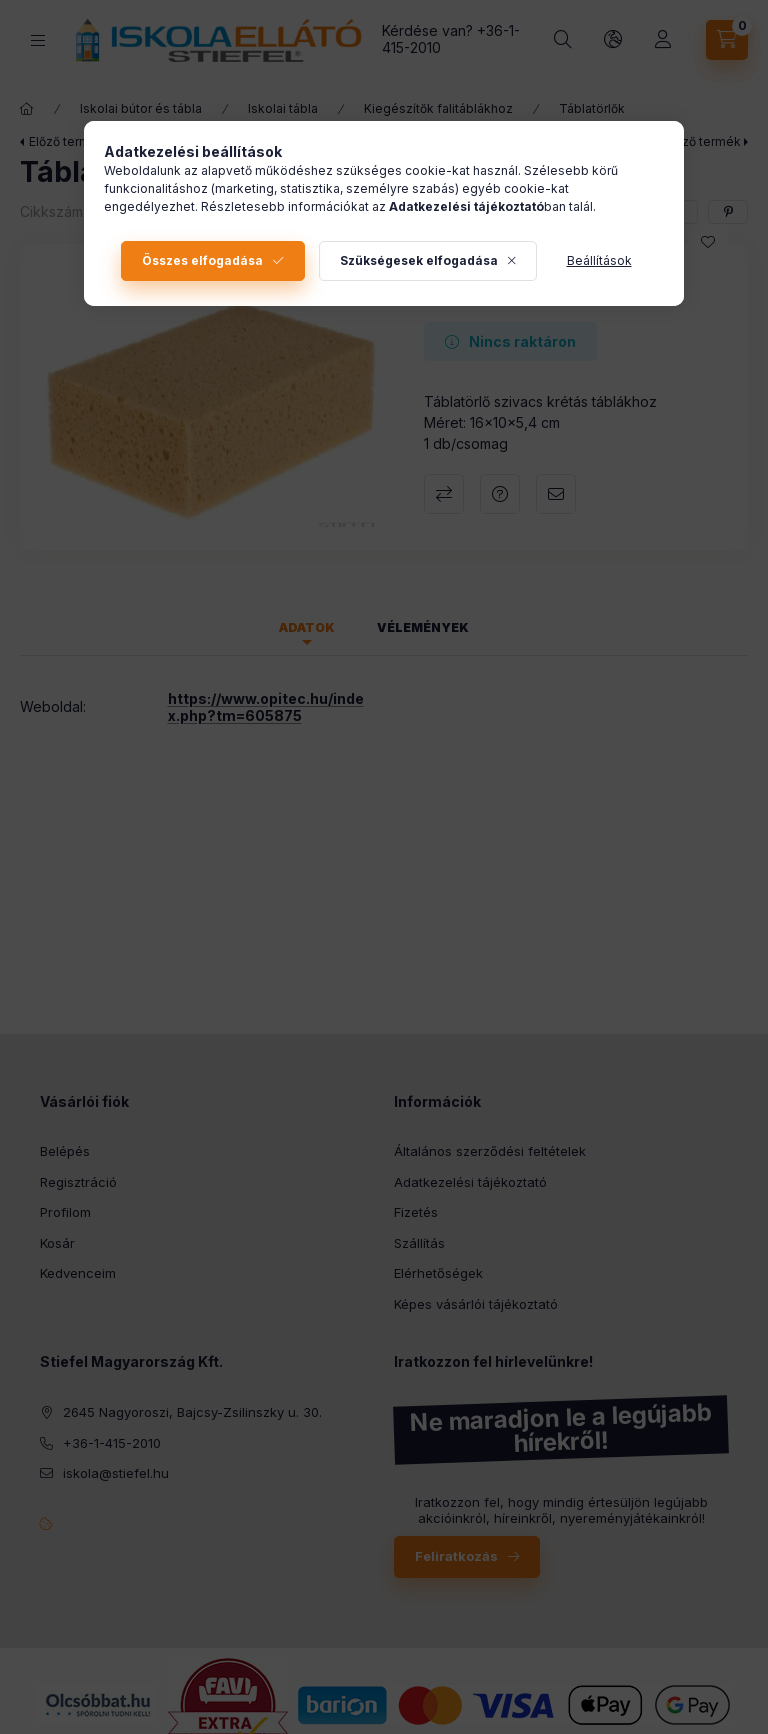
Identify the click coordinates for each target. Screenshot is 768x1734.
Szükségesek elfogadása (419, 260)
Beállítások (599, 260)
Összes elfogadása (202, 260)
